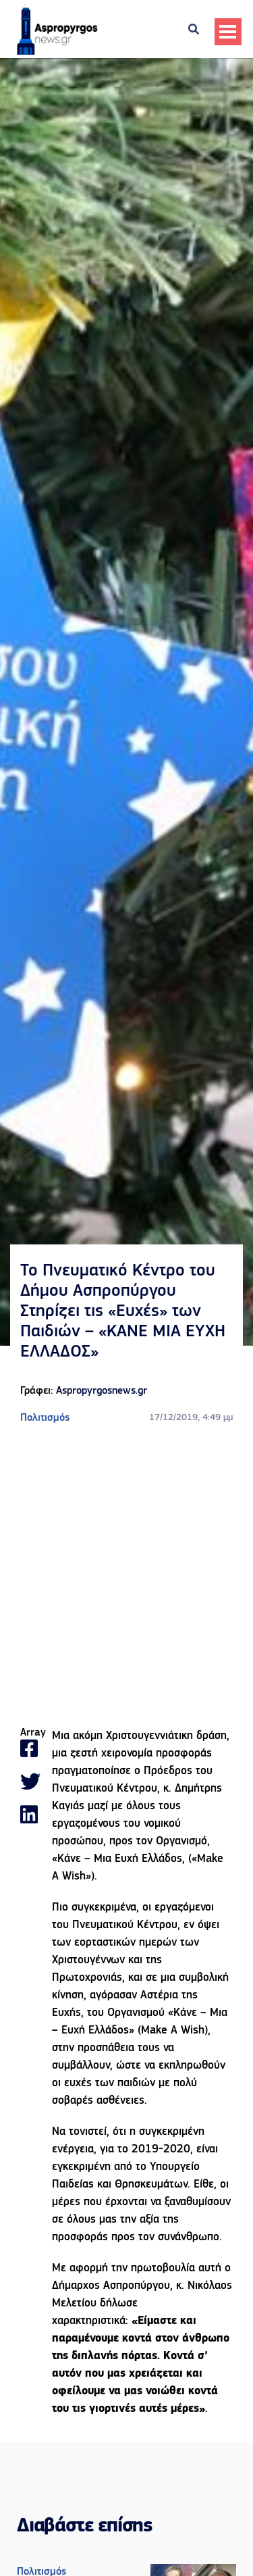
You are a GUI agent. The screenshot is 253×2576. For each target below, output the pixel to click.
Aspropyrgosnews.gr (101, 1391)
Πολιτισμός (44, 1418)
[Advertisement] (126, 1576)
